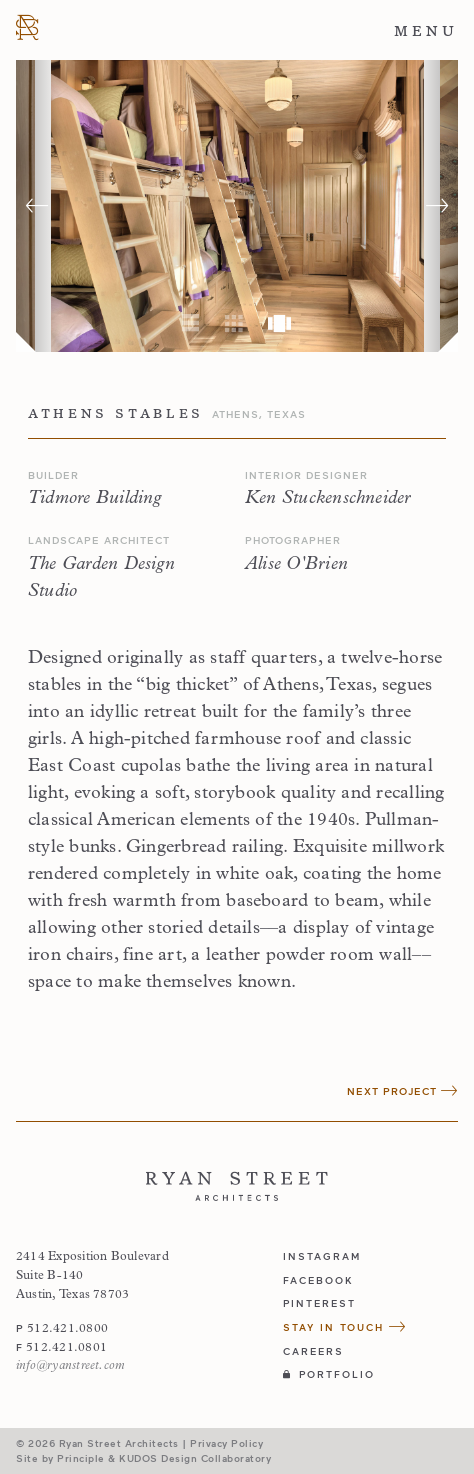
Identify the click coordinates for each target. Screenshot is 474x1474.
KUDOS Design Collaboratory (195, 1458)
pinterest (319, 1303)
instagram (322, 1256)
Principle (81, 1458)
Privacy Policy (226, 1443)
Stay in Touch (345, 1327)
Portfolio (329, 1374)
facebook (318, 1280)
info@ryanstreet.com (70, 1366)
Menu (426, 31)
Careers (313, 1351)
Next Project (402, 1091)
